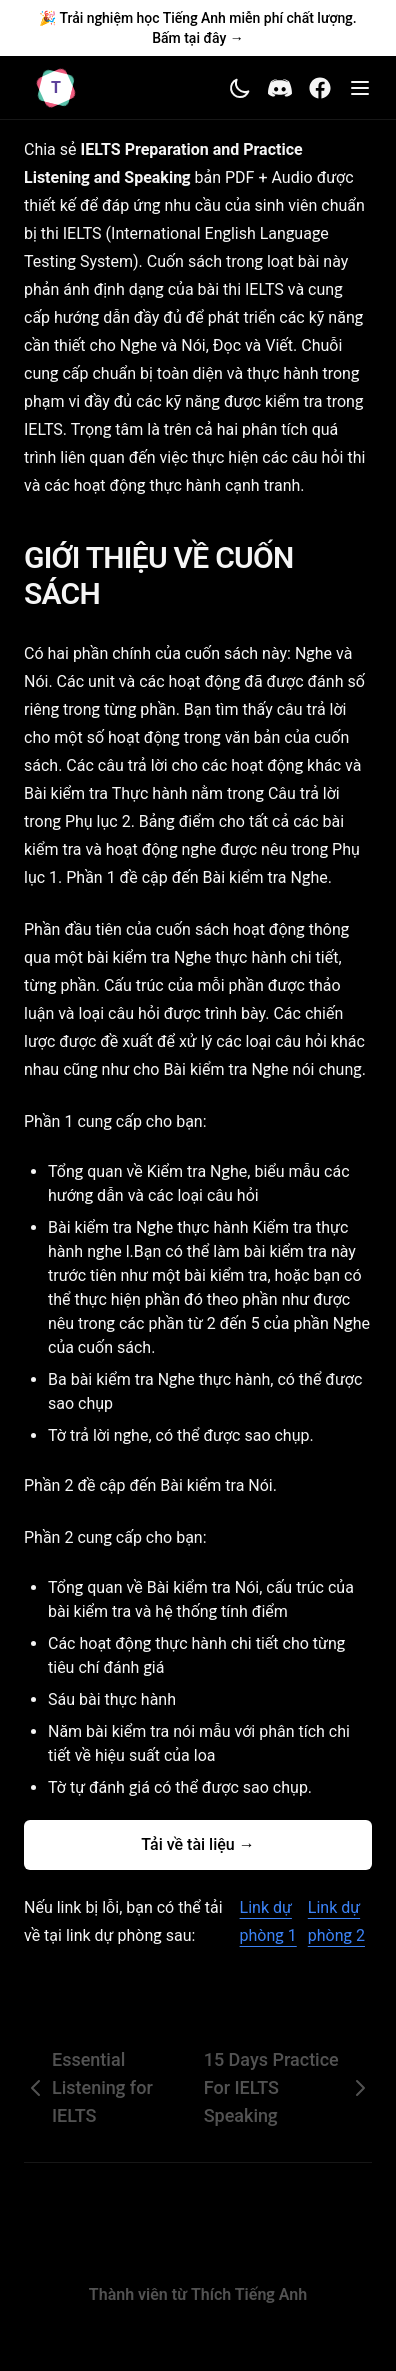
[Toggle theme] (240, 88)
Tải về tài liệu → (197, 1844)
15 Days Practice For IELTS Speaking (288, 2087)
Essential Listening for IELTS (88, 2087)
